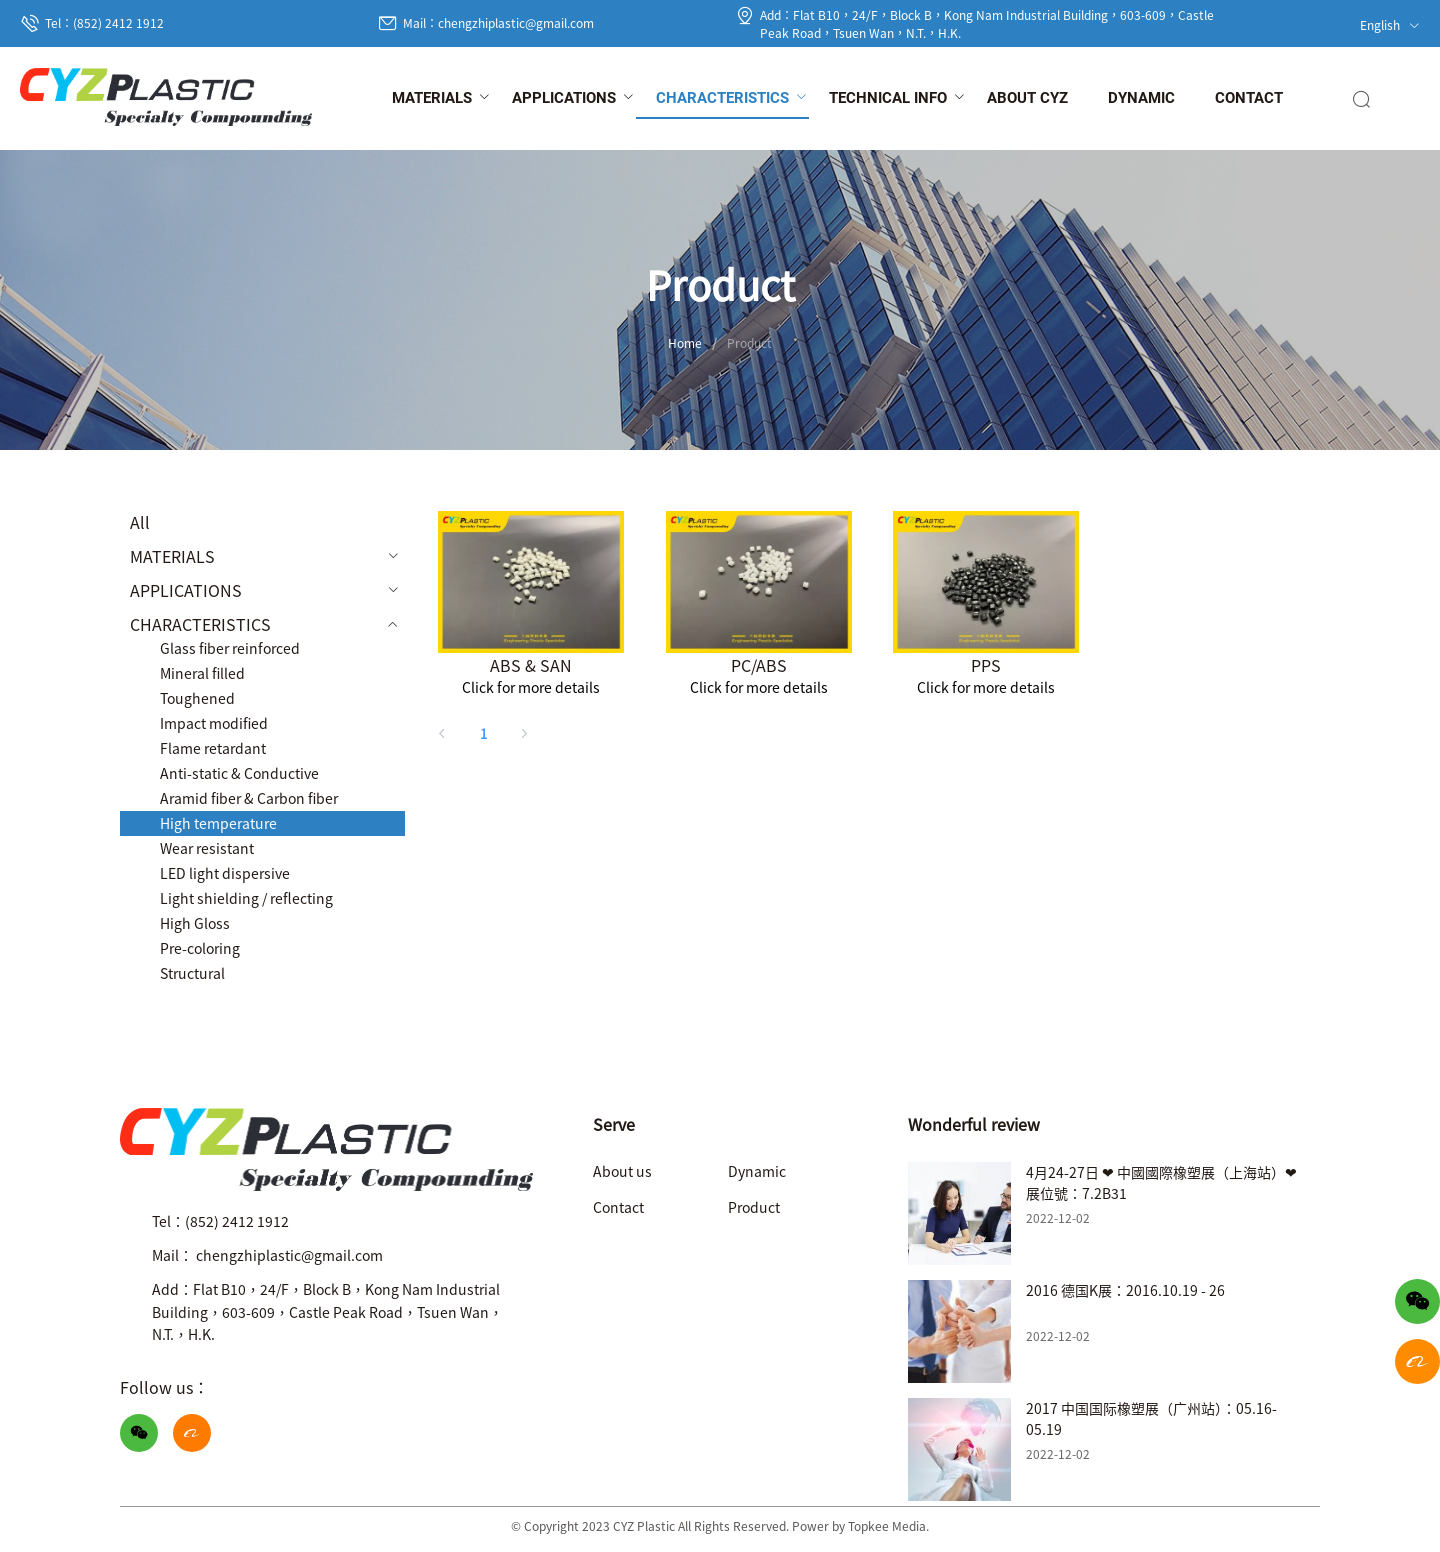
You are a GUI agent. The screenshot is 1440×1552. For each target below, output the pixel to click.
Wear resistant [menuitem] (207, 848)
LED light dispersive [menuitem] (225, 873)
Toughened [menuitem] (197, 698)
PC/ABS (759, 665)
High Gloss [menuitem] (195, 923)
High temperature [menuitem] (218, 823)
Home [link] (685, 342)
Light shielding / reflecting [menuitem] (246, 898)
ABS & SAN (531, 665)
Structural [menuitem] (192, 973)
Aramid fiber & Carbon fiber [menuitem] (249, 798)
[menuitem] (432, 99)
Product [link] (749, 342)
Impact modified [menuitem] (214, 723)
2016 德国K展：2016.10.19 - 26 (1125, 1290)
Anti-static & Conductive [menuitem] (239, 773)
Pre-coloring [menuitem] (200, 948)
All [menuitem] (140, 522)
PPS (986, 665)
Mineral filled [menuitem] (202, 673)
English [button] (1390, 24)
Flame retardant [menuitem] (213, 748)
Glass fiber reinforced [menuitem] (230, 648)
